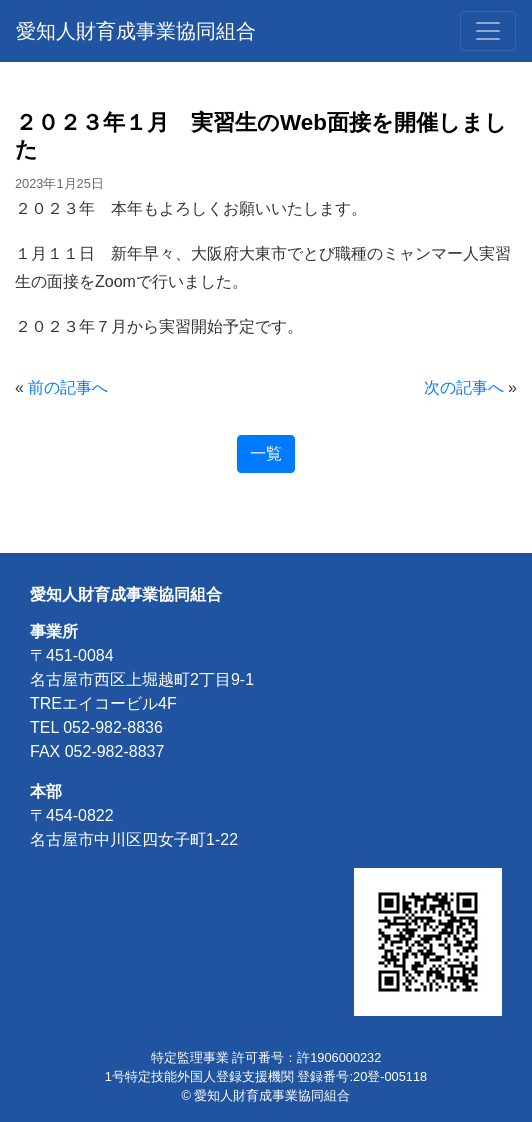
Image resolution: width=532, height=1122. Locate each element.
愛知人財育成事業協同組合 (136, 31)
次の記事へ (464, 387)
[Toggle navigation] (488, 31)
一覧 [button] (266, 453)
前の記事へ (68, 387)
